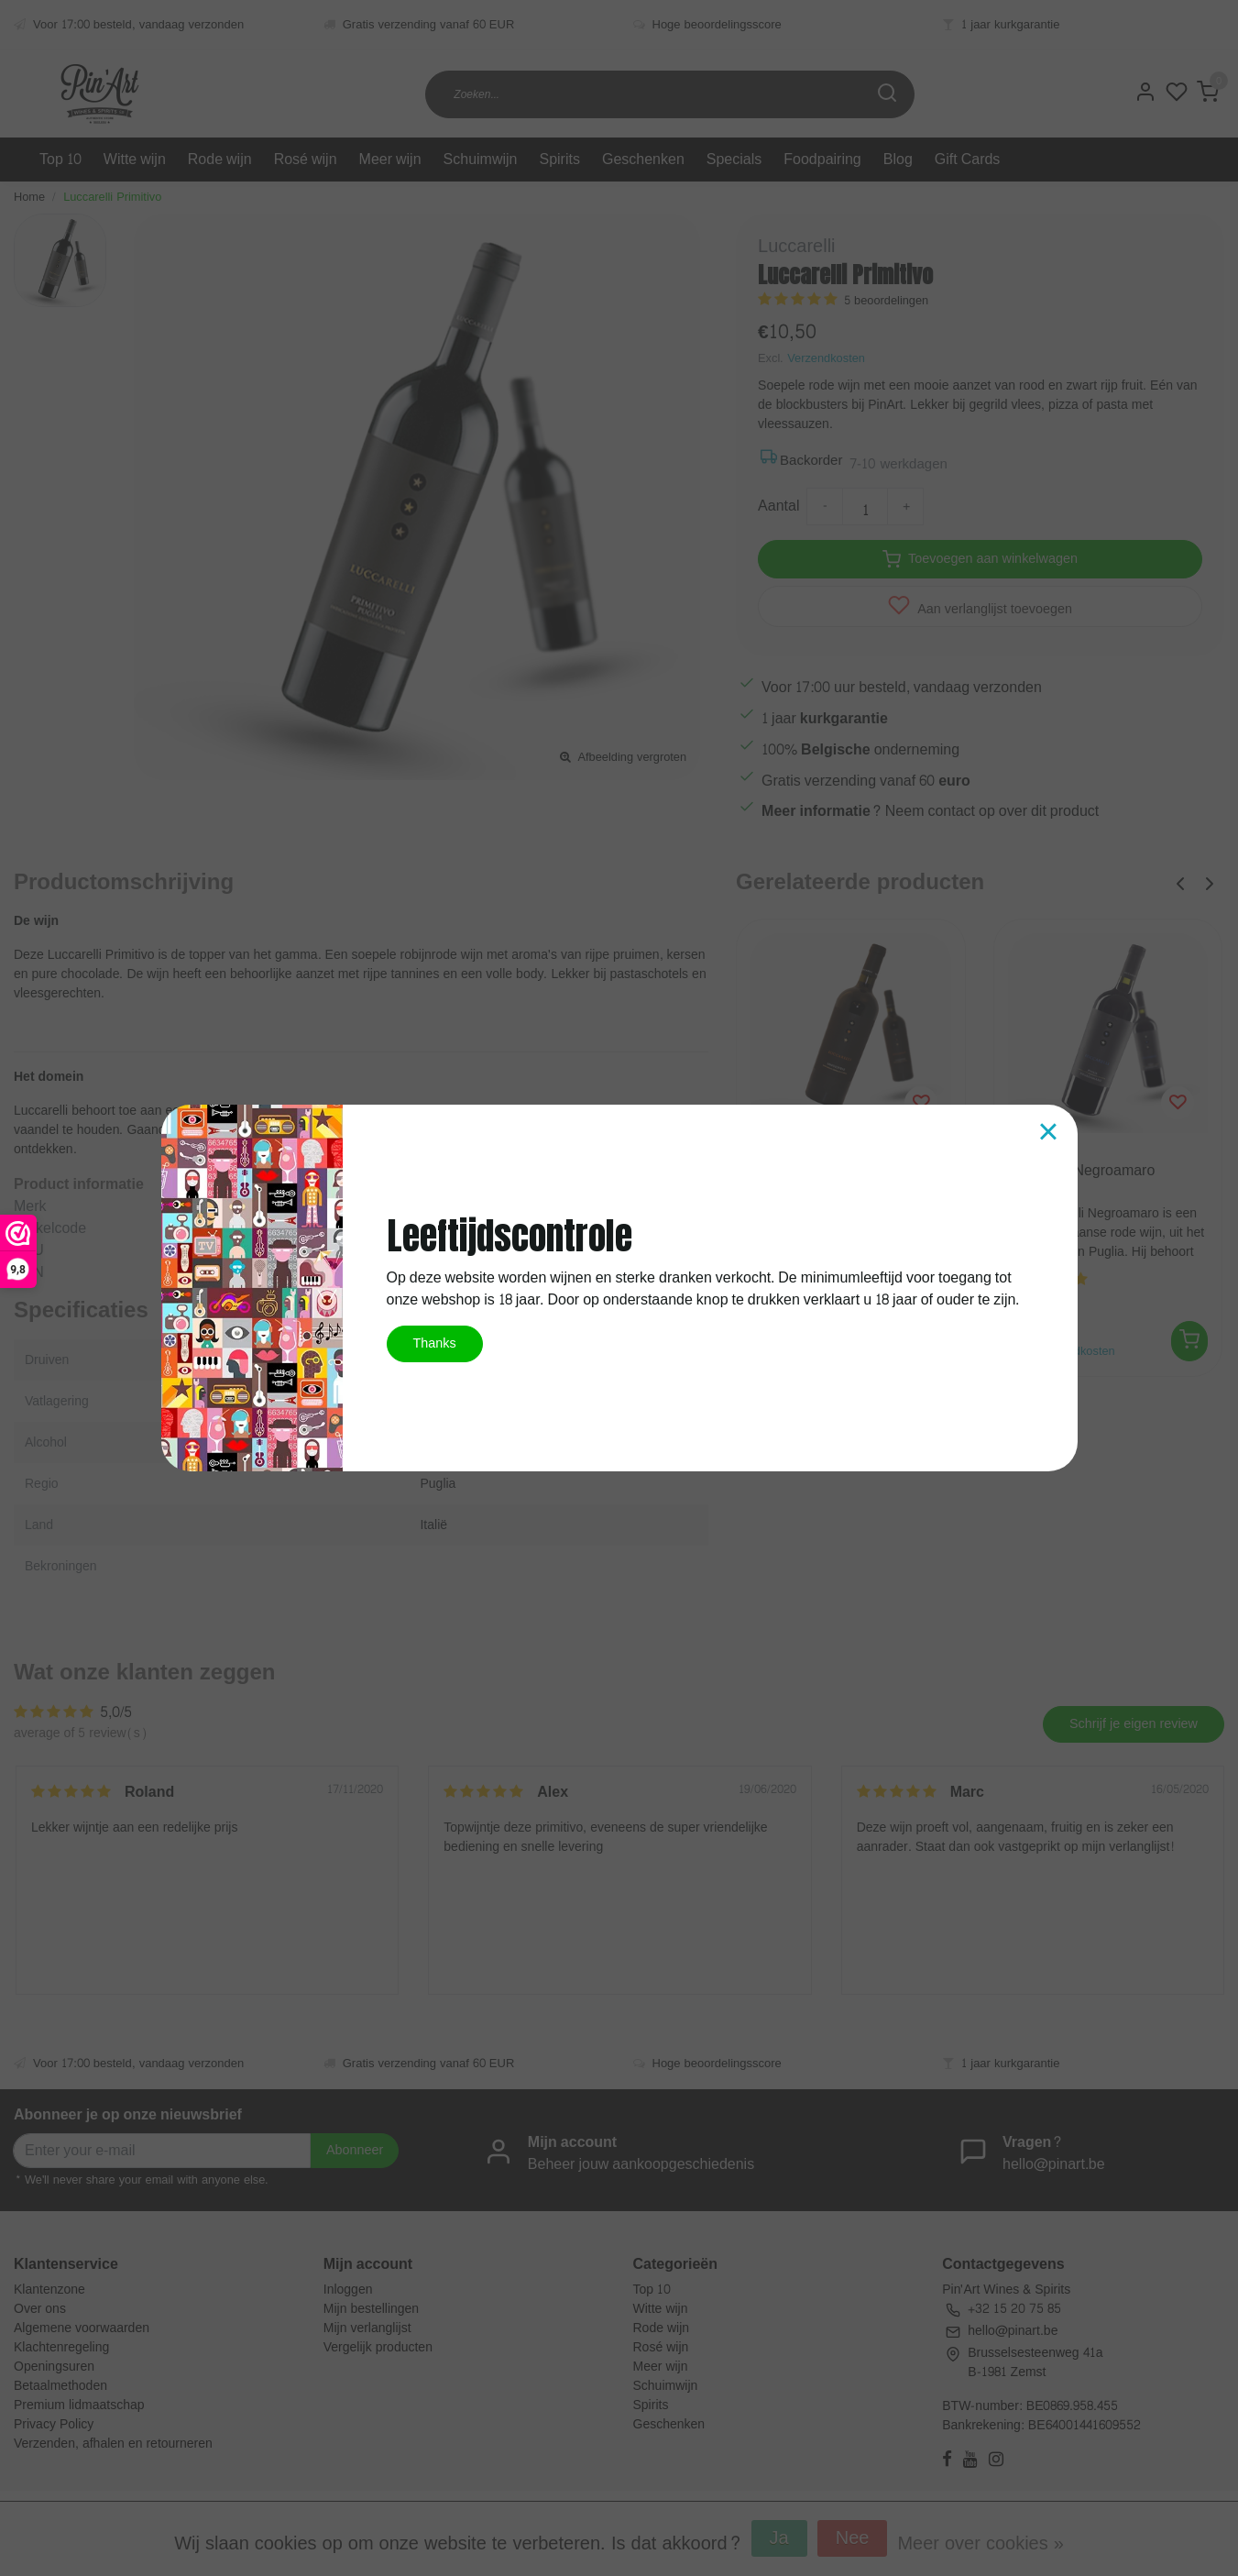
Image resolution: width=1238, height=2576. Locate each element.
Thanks (434, 1343)
